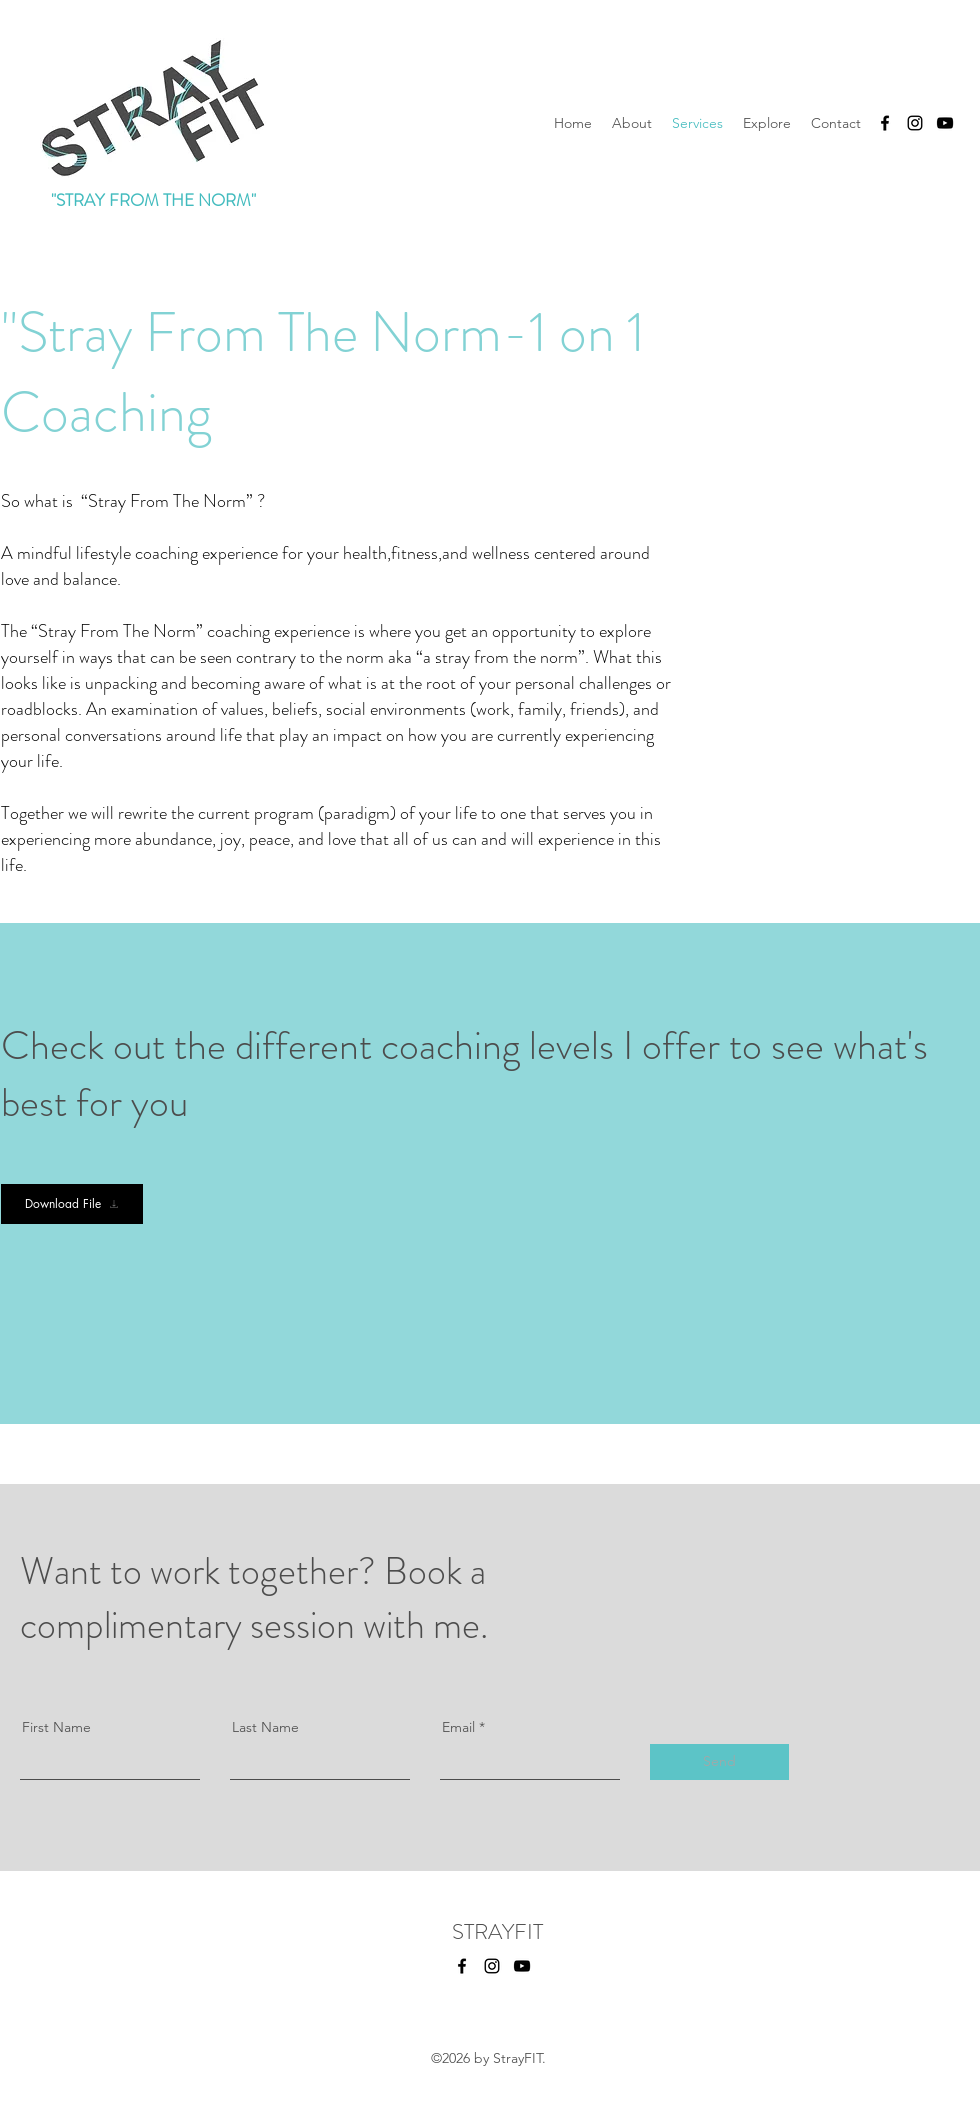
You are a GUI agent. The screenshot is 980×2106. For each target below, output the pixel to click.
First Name (56, 1727)
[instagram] (915, 123)
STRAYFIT (497, 1931)
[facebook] (885, 123)
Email (458, 1727)
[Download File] (72, 1204)
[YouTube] (945, 123)
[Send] (719, 1762)
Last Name (265, 1727)
